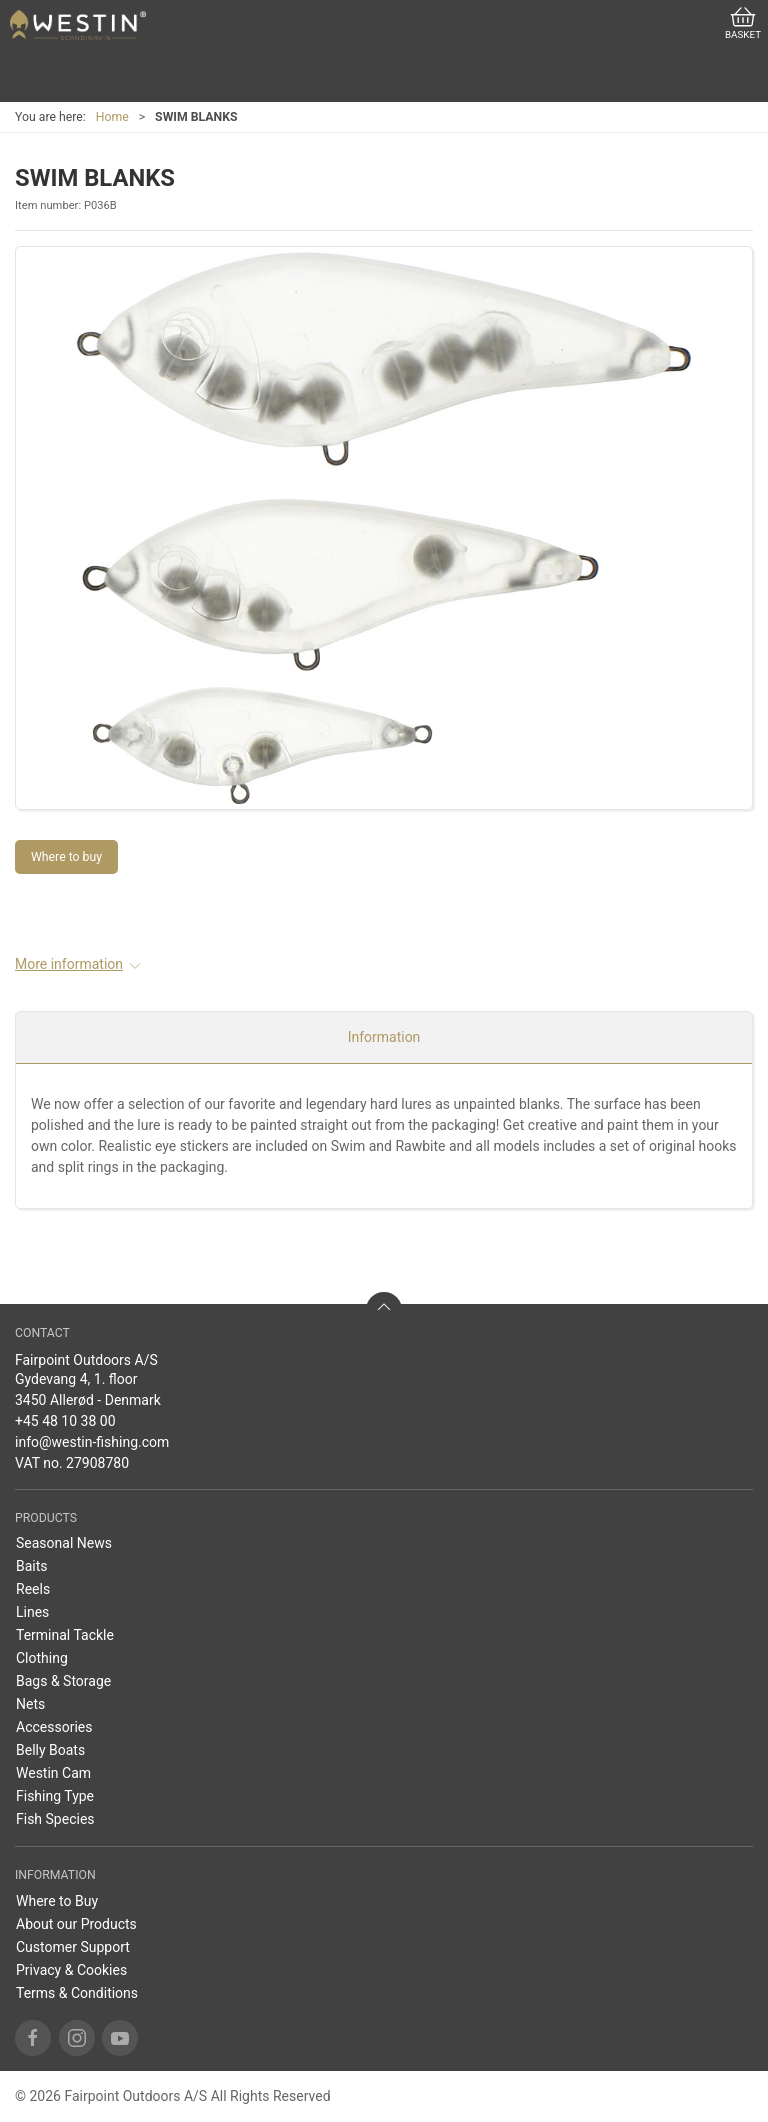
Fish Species (55, 1819)
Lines (32, 1612)
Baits (32, 1566)
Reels (33, 1589)
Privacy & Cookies (71, 1970)
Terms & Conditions (77, 1993)
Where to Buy (57, 1901)
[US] (78, 25)
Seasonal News (64, 1543)
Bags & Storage (63, 1681)
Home (112, 117)
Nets (30, 1704)
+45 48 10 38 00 (65, 1421)
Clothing (42, 1658)
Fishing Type (55, 1796)
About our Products (76, 1924)
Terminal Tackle (65, 1635)
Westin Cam (53, 1773)
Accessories (54, 1727)
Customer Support (73, 1947)
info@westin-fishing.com (92, 1442)
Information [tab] (384, 1037)
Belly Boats (50, 1750)
